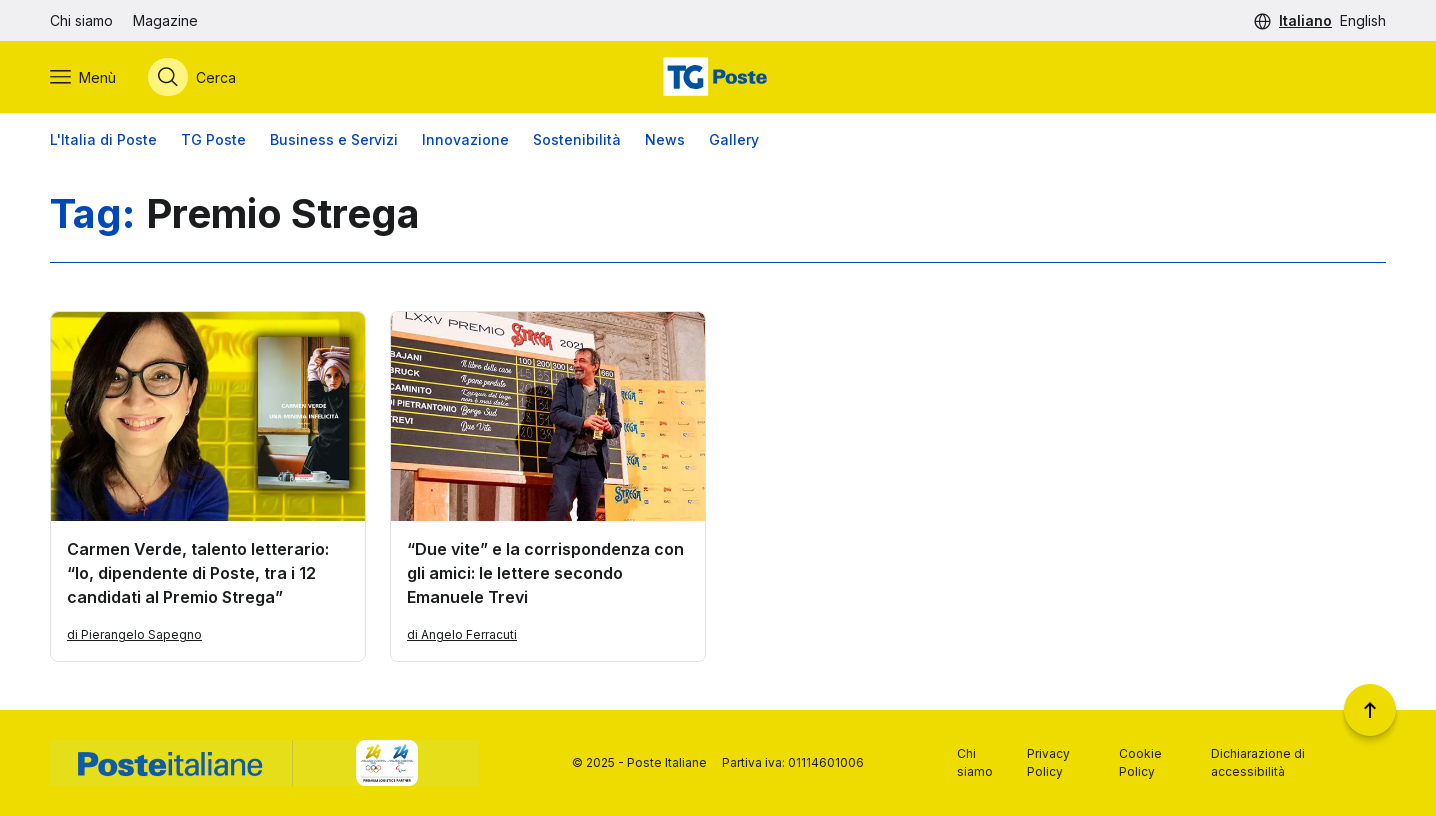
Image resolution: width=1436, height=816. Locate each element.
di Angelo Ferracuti (462, 634)
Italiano (1305, 20)
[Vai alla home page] (718, 77)
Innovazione (465, 139)
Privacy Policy (1048, 762)
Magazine (165, 20)
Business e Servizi (334, 139)
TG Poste (213, 139)
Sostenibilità (577, 139)
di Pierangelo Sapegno (134, 634)
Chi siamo (81, 20)
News (665, 139)
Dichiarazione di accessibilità (1258, 762)
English (1363, 20)
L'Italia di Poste (103, 139)
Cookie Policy (1140, 762)
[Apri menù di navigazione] (83, 77)
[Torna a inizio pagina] (1370, 710)
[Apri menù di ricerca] (192, 77)
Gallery (734, 139)
